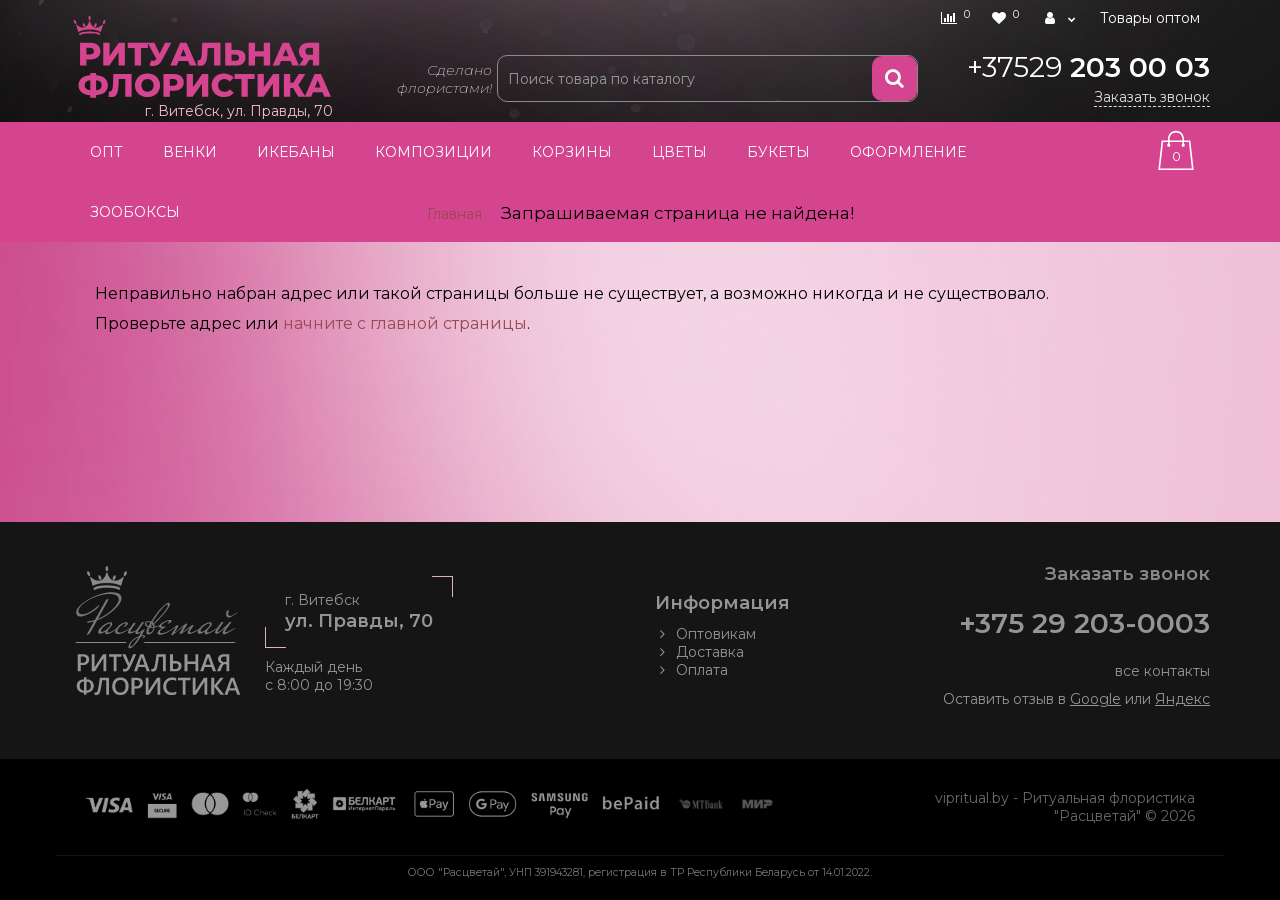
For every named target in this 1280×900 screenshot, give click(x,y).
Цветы (679, 152)
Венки (190, 152)
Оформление (908, 152)
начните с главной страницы (405, 323)
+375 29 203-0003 (1084, 623)
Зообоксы (135, 212)
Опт (106, 152)
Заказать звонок (1152, 97)
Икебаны (296, 152)
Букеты (778, 152)
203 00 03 (1088, 67)
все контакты (1162, 671)
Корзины (572, 152)
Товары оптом (1150, 18)
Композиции (433, 152)
